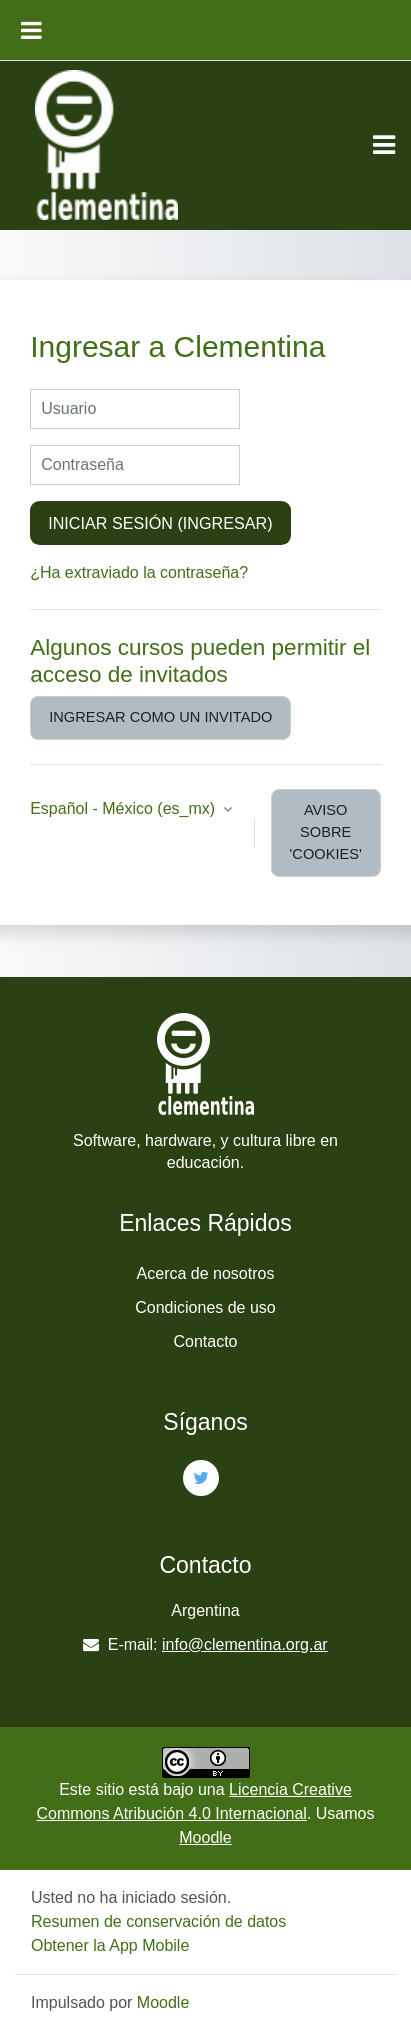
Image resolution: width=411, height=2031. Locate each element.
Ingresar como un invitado (160, 717)
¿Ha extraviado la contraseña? (139, 572)
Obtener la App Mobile (110, 1945)
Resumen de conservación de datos (158, 1921)
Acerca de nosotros (206, 1273)
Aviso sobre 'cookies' (326, 832)
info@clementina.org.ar (245, 1644)
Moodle (205, 1837)
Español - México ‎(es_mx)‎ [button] (124, 808)
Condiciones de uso (205, 1307)
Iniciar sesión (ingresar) (160, 523)
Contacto (205, 1341)
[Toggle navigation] (384, 145)
